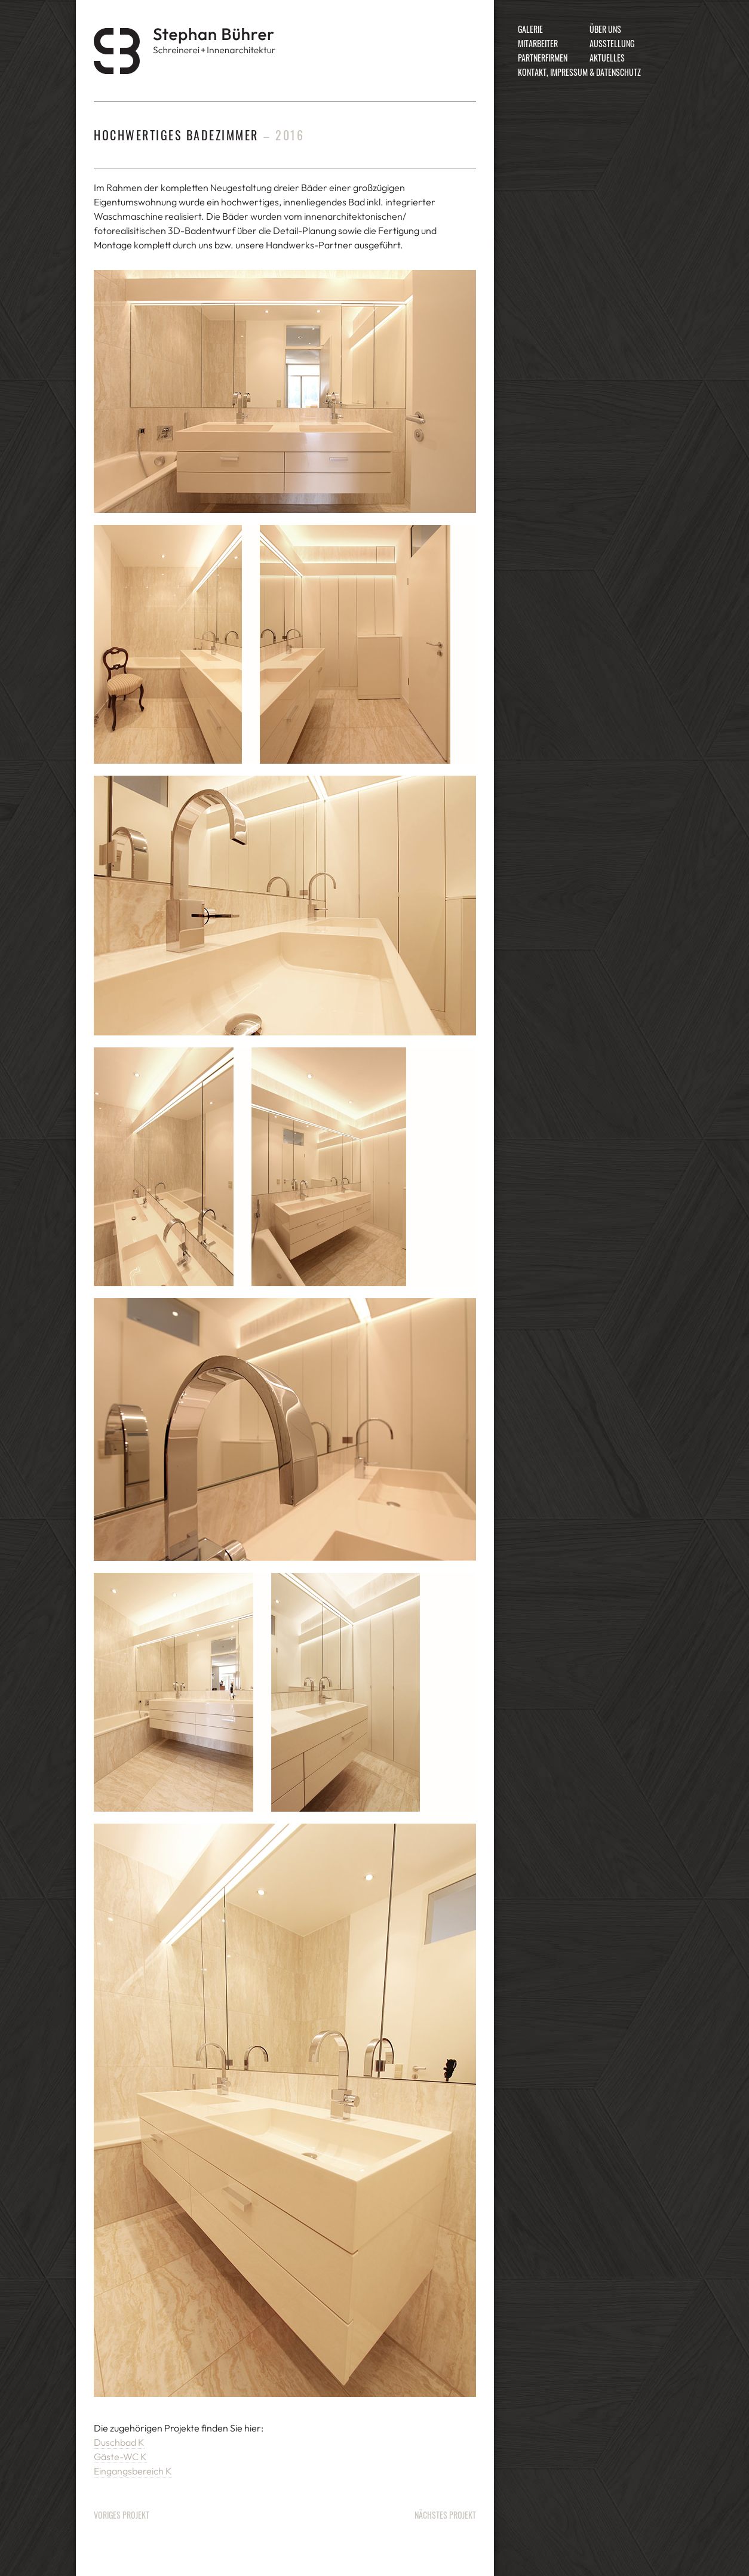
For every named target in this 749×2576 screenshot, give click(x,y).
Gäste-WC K (120, 2457)
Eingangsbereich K (133, 2471)
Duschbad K (119, 2442)
